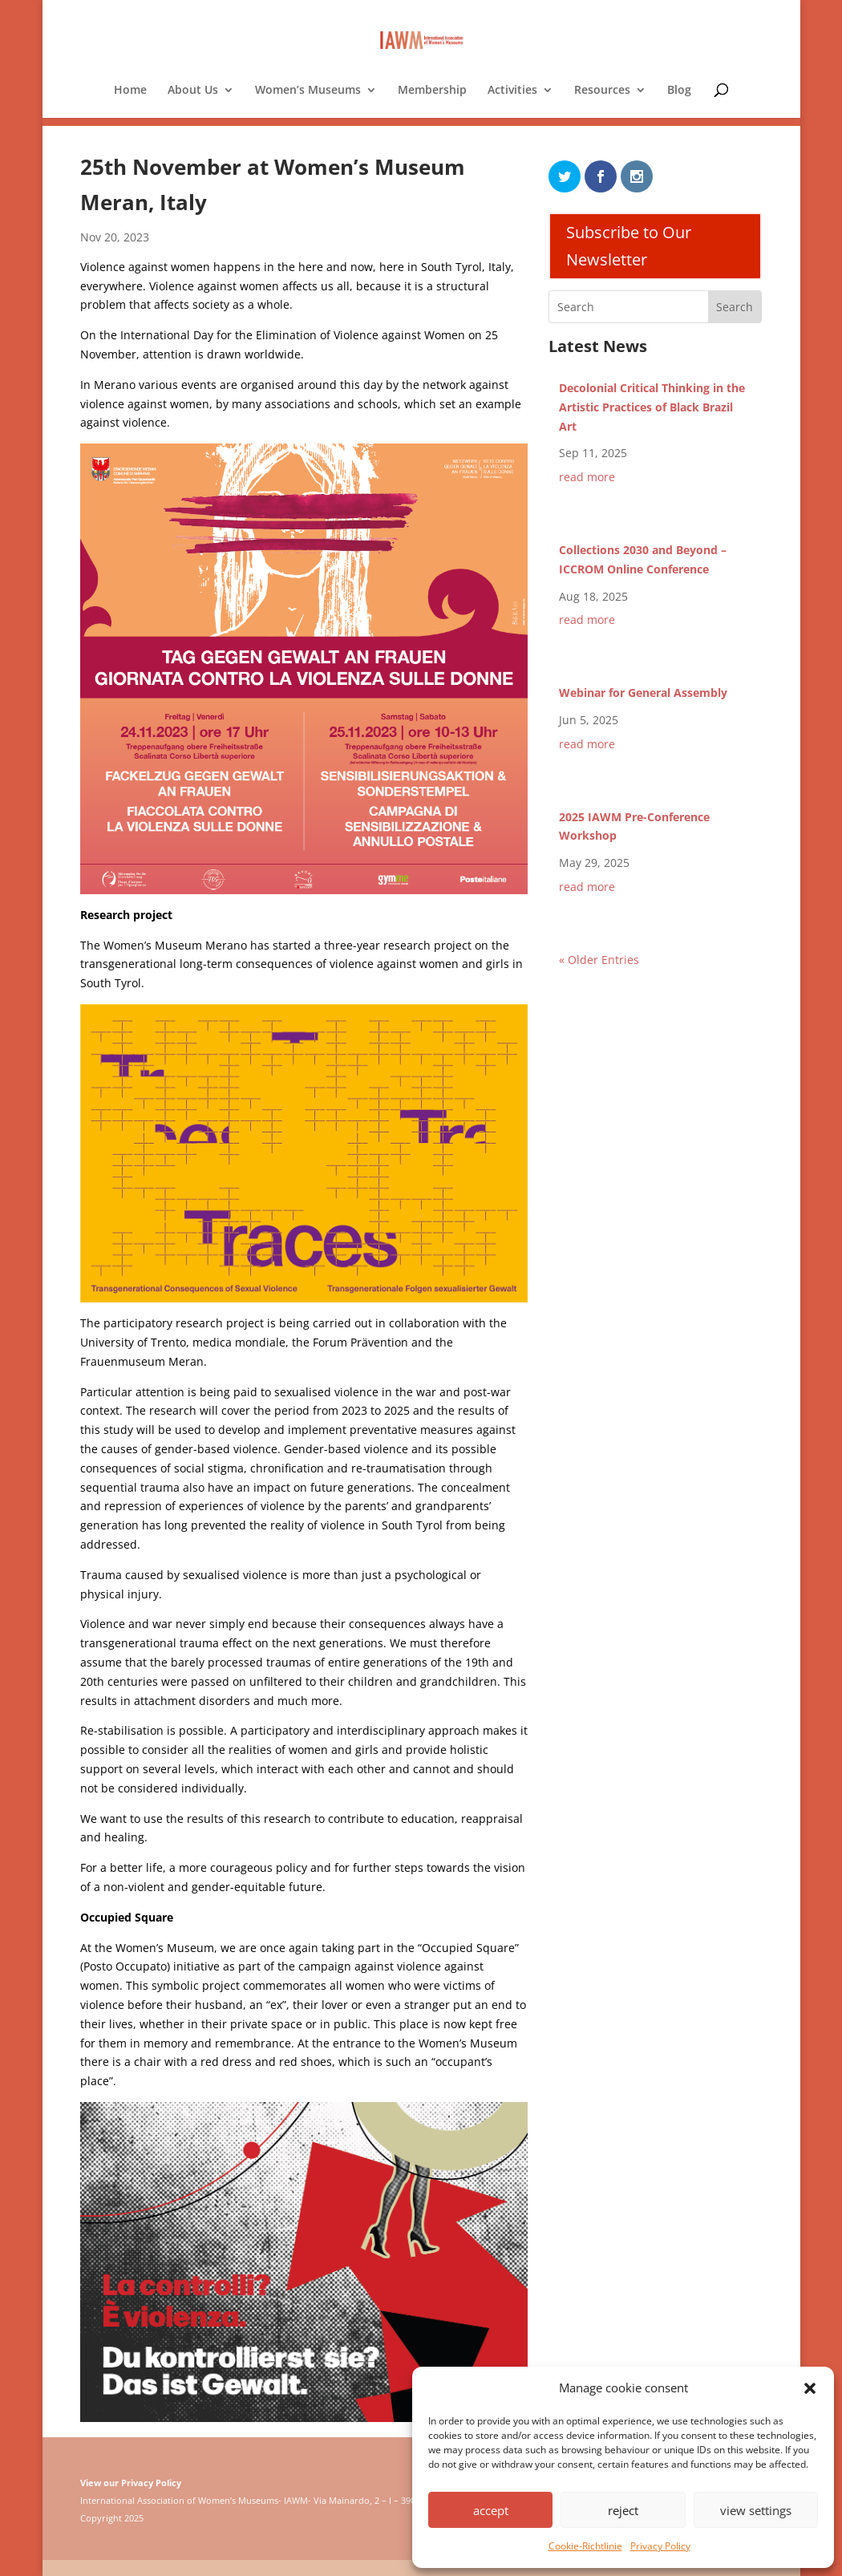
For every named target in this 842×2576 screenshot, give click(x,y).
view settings (755, 2510)
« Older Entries (599, 959)
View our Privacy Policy (130, 2483)
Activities (512, 90)
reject (623, 2510)
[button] (810, 2388)
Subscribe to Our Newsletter (628, 245)
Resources (602, 90)
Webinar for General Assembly (643, 692)
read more (587, 476)
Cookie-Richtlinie (585, 2546)
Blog (679, 90)
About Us (193, 90)
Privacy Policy (660, 2546)
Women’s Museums (308, 90)
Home (130, 90)
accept (490, 2510)
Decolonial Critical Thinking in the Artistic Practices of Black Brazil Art (652, 407)
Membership (432, 90)
